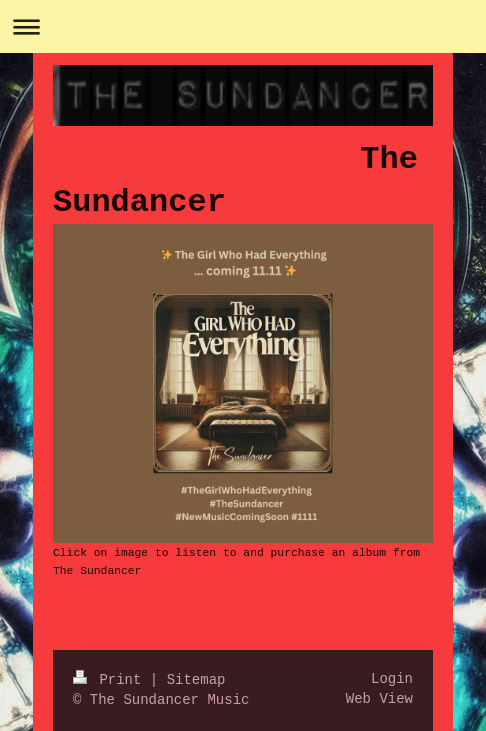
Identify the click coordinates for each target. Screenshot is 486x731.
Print (111, 680)
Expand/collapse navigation (243, 26)
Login (392, 679)
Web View (379, 699)
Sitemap (196, 680)
